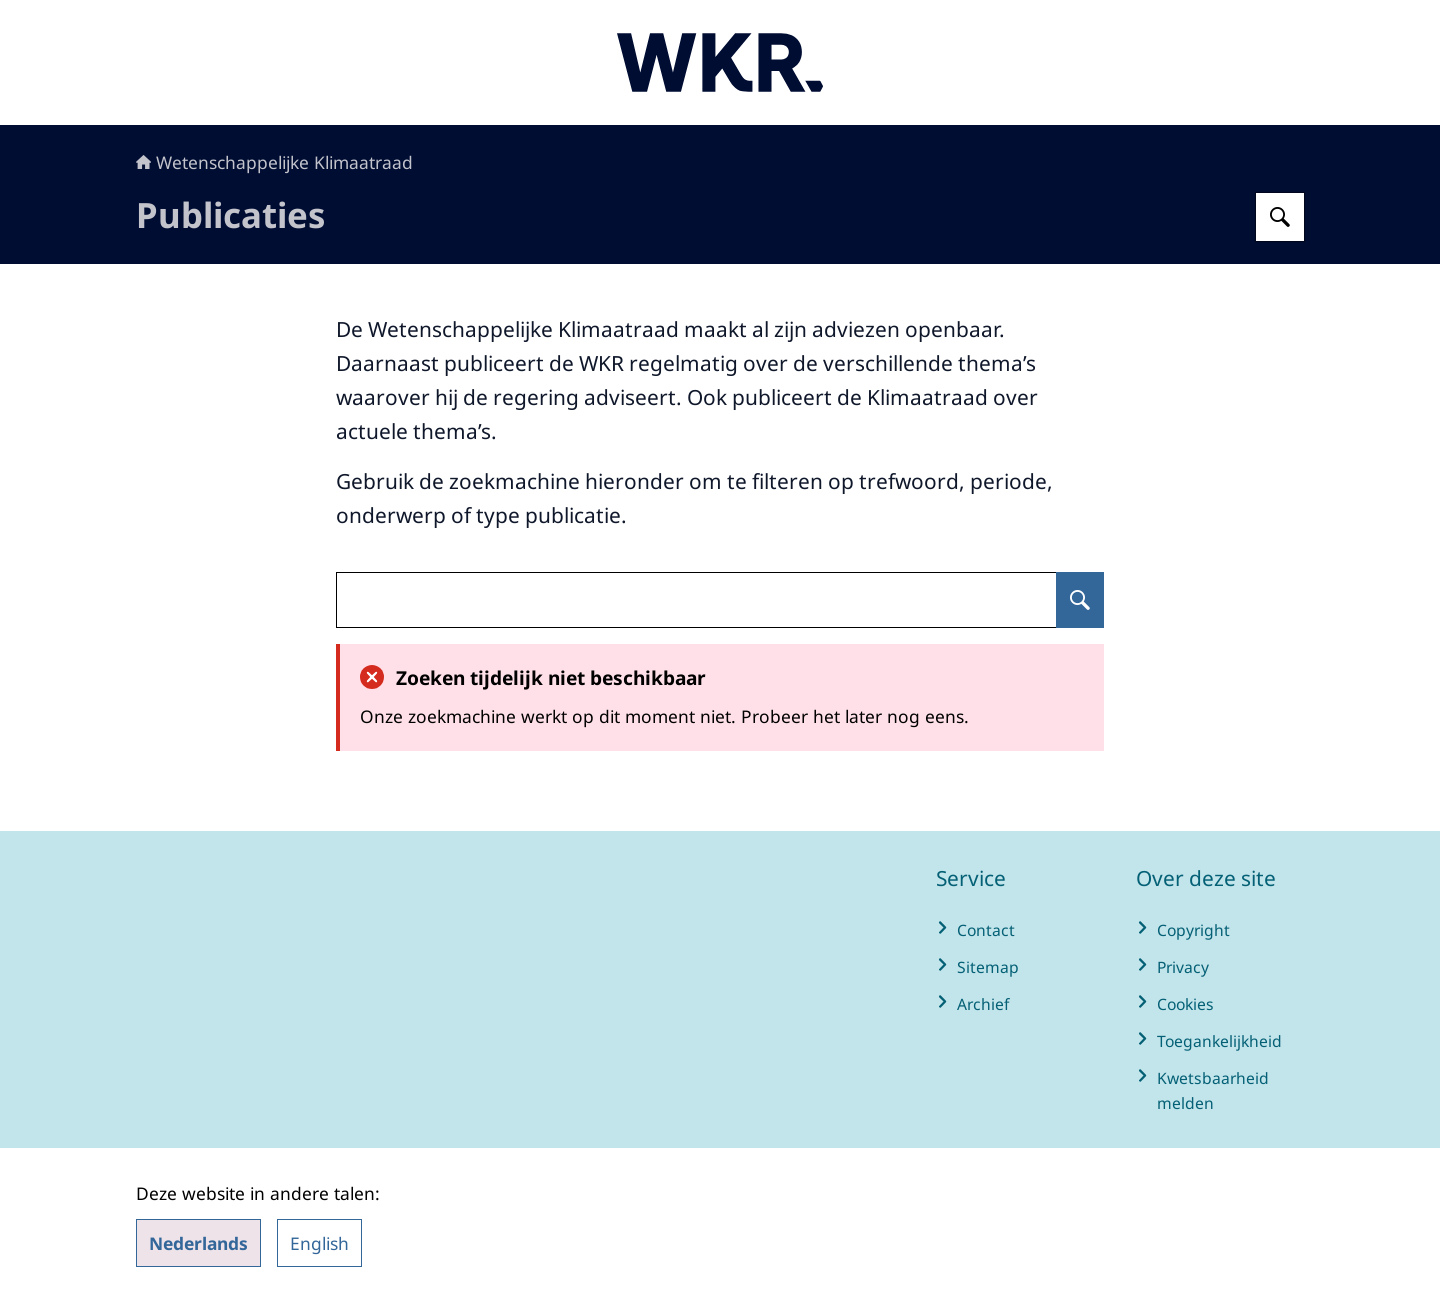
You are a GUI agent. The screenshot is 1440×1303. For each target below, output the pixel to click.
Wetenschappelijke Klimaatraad (274, 162)
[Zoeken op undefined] (1080, 600)
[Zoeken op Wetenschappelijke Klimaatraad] (1280, 217)
